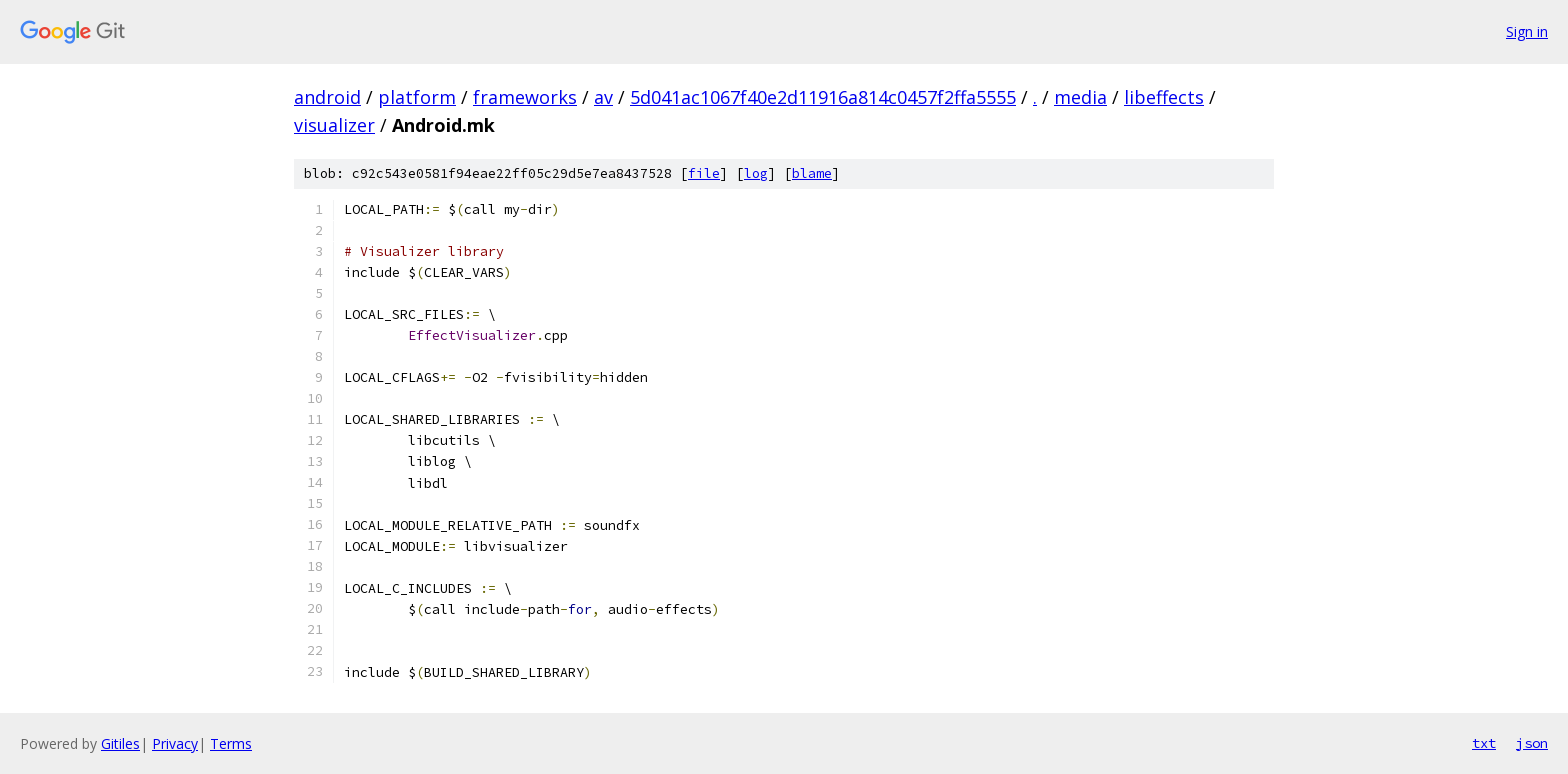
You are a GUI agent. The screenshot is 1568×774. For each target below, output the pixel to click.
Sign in (1527, 31)
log (756, 173)
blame (812, 173)
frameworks (525, 97)
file (704, 173)
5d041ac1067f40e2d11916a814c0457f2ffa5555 (823, 97)
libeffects (1164, 97)
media (1080, 97)
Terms (231, 743)
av (603, 97)
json (1532, 743)
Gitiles (120, 743)
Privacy (175, 743)
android (327, 97)
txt (1484, 743)
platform (417, 97)
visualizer (334, 125)
